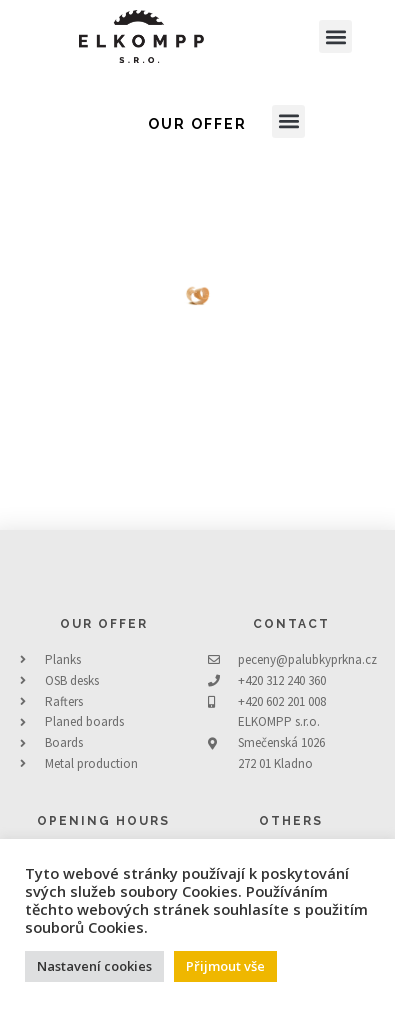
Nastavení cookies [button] (94, 966)
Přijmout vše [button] (225, 966)
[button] (335, 36)
